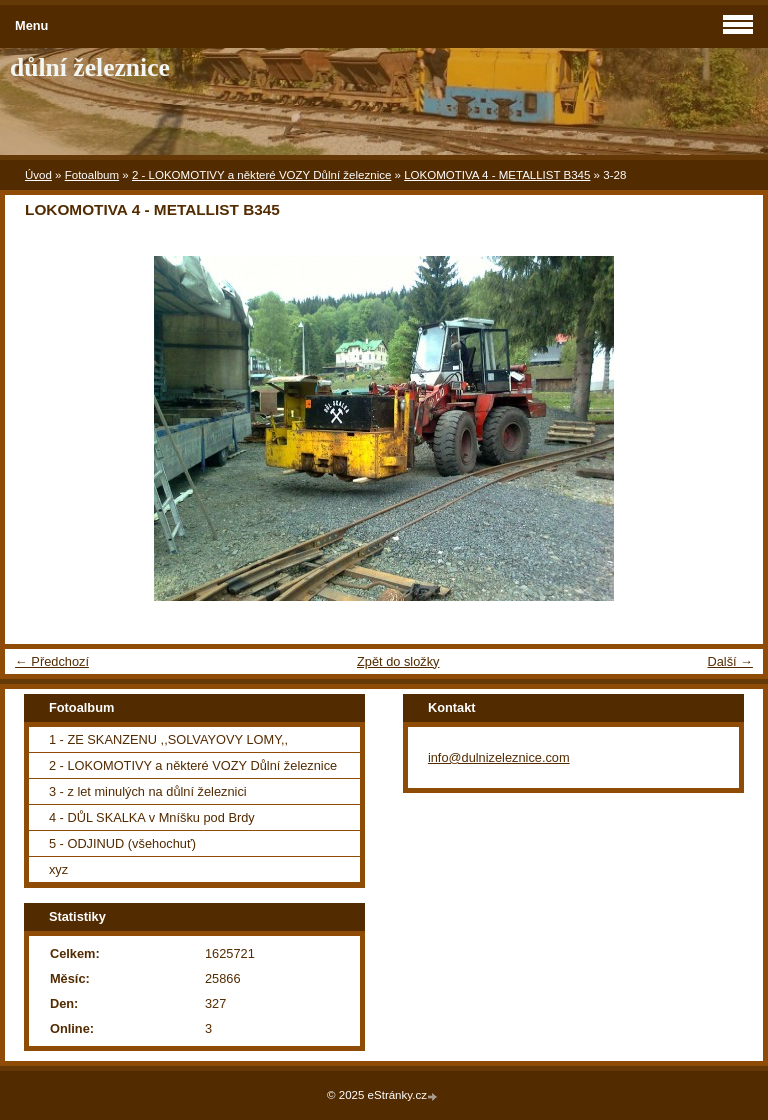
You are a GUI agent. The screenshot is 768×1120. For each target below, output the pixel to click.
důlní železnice (90, 67)
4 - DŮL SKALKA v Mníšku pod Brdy (152, 817)
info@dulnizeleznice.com (499, 757)
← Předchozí (52, 661)
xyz (58, 869)
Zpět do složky (398, 661)
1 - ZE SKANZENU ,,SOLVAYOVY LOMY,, (168, 739)
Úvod (38, 175)
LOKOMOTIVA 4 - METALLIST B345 (497, 175)
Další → (730, 661)
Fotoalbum (92, 175)
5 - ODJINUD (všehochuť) (122, 843)
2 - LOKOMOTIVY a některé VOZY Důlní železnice (261, 175)
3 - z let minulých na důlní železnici (148, 791)
